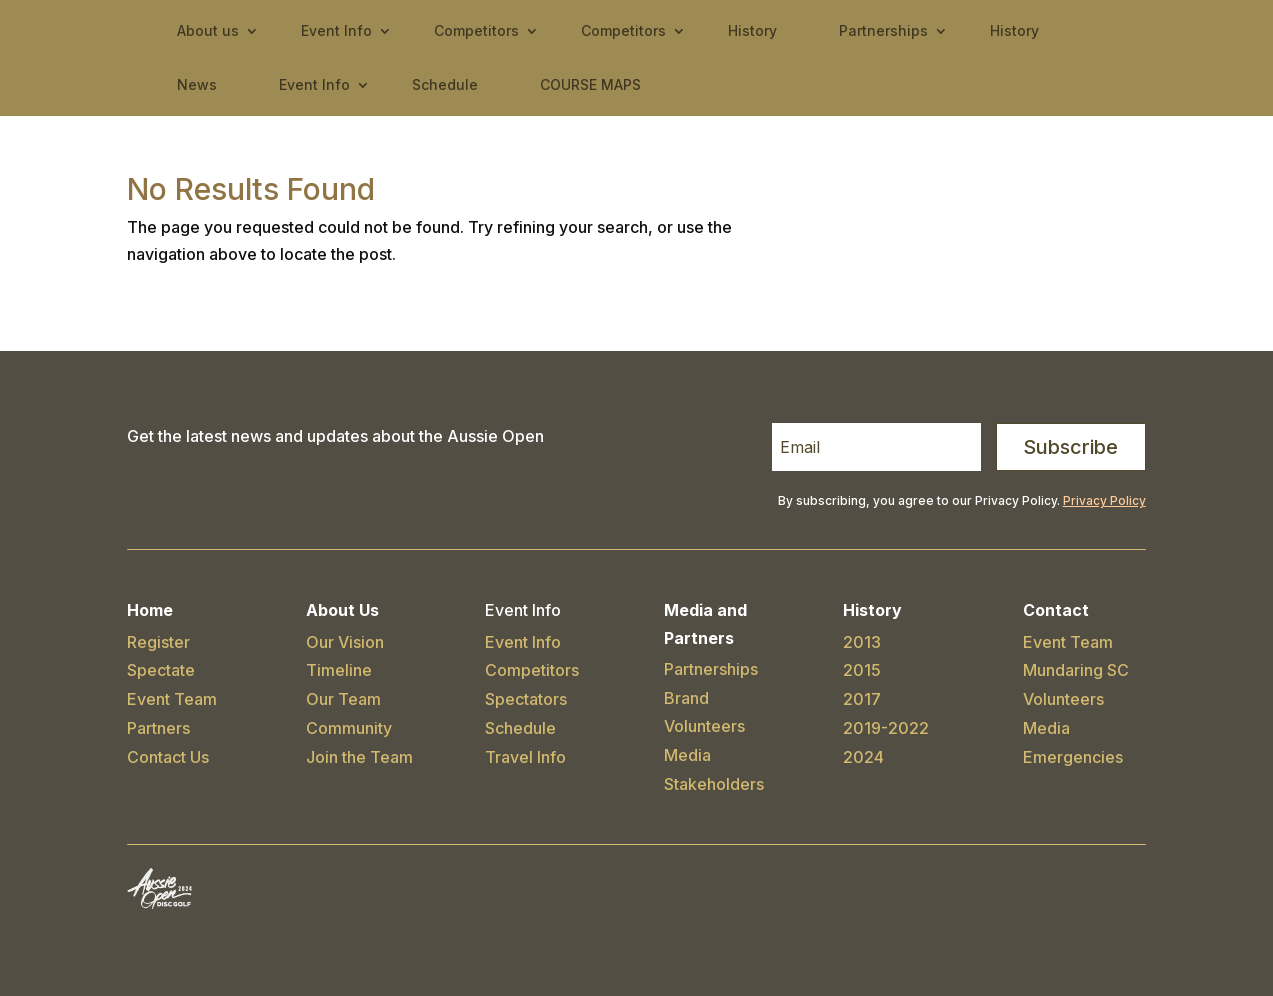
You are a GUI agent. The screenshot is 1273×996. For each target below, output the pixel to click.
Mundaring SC (1076, 670)
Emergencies (1073, 757)
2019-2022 (886, 728)
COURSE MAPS (590, 84)
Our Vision (345, 642)
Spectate (161, 670)
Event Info (336, 30)
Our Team (343, 699)
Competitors (476, 30)
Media (687, 755)
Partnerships (883, 30)
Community (349, 728)
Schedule (445, 84)
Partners (158, 728)
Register (158, 642)
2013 (862, 642)
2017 (862, 699)
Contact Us (168, 757)
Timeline (339, 670)
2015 (862, 670)
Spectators (526, 699)
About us (208, 30)
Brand (686, 698)
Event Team (172, 699)
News (197, 84)
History (752, 30)
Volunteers (704, 726)
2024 (863, 757)
